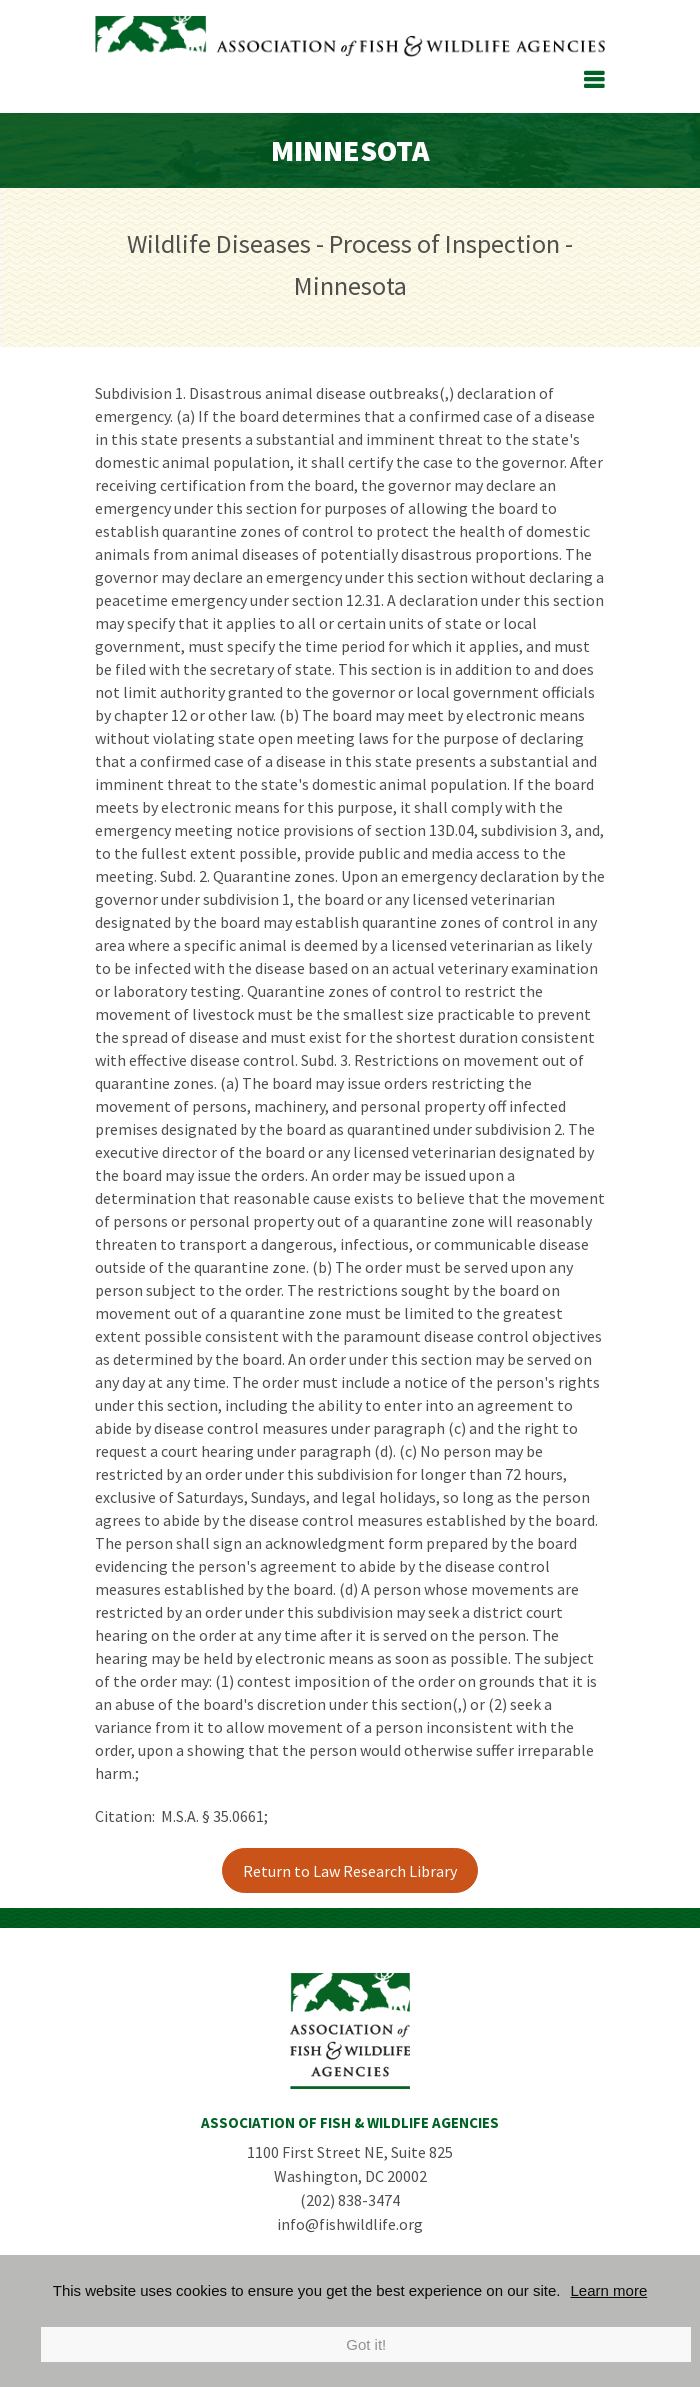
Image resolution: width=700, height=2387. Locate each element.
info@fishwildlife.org (350, 2224)
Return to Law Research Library (350, 1871)
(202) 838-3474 (350, 2200)
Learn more (609, 2290)
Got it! (366, 2344)
